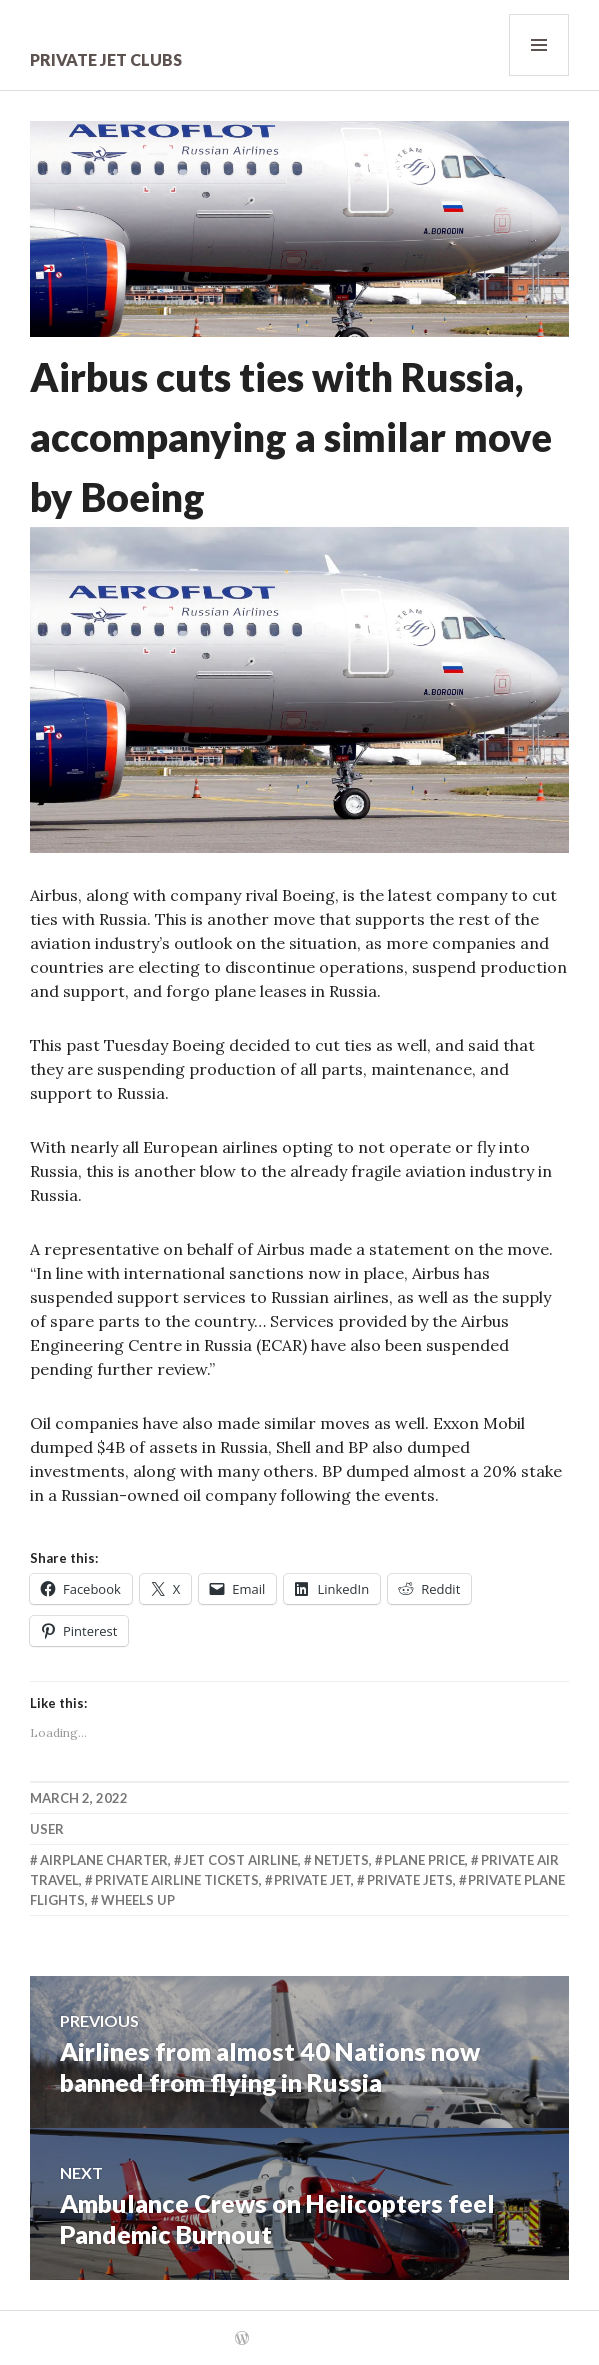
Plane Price (424, 1860)
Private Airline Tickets (177, 1880)
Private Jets (410, 1880)
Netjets (341, 1860)
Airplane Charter (104, 1860)
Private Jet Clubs (106, 59)
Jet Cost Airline (240, 1860)
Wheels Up (138, 1900)
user (47, 1829)
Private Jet (312, 1880)
